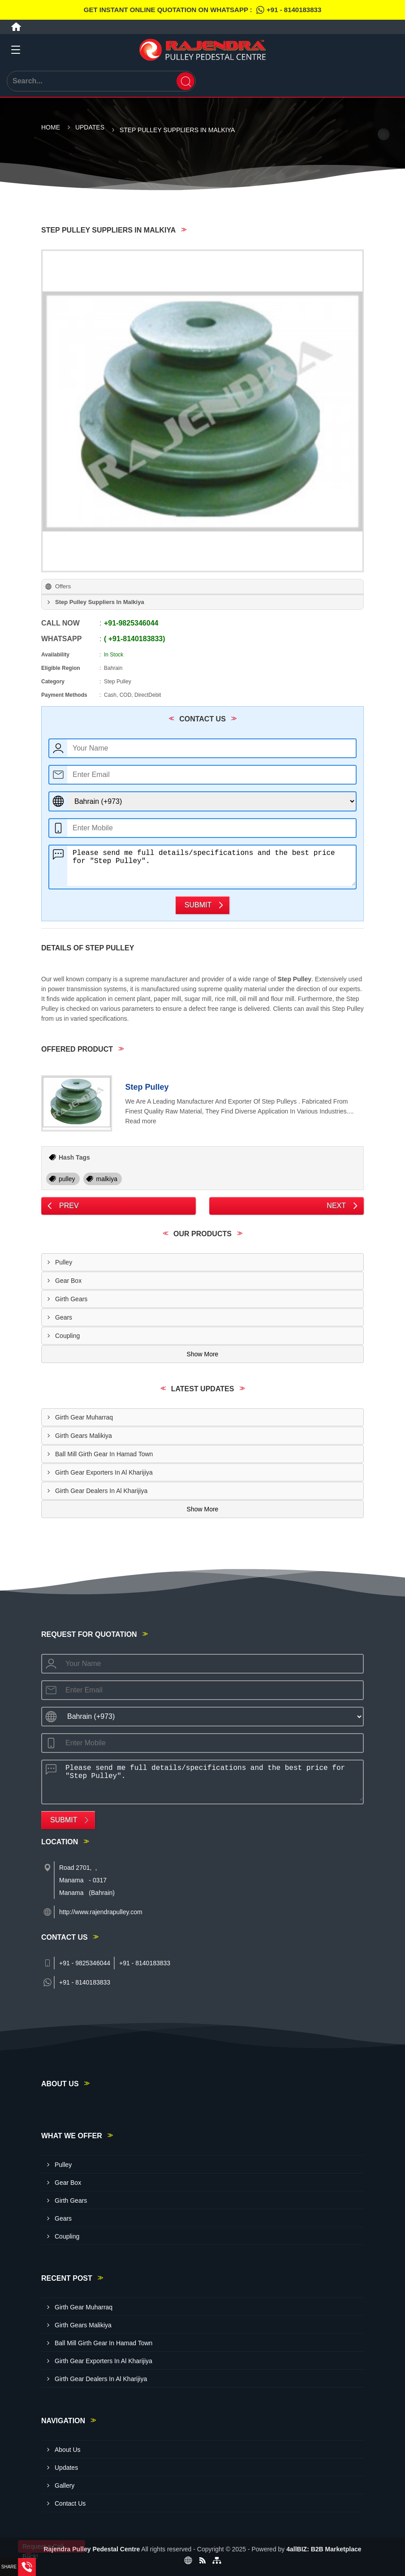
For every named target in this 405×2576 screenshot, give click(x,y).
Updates (89, 127)
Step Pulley (147, 1087)
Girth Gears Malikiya (83, 1435)
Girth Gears (71, 1299)
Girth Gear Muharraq (84, 1417)
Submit (198, 905)
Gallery (64, 2485)
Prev (69, 1205)
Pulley (63, 1262)
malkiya (106, 1178)
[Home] (16, 27)
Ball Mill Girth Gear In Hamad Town (104, 1454)
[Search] (185, 81)
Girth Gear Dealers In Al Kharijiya (101, 1490)
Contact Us (70, 2503)
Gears (63, 1317)
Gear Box (68, 1280)
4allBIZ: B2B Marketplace (323, 2549)
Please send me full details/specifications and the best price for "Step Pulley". (211, 866)
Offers (63, 586)
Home (50, 127)
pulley (67, 1178)
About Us (68, 2449)
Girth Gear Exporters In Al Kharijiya (104, 1472)
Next (336, 1205)
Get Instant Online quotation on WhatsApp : (202, 10)
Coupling (67, 1335)
